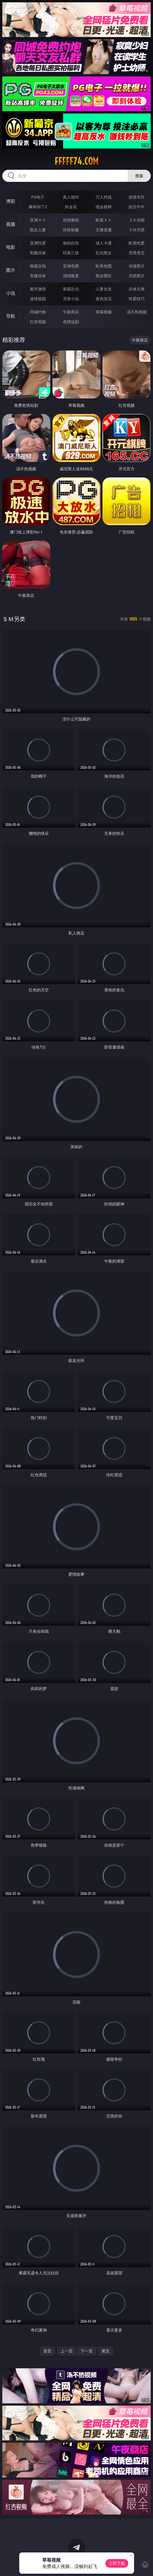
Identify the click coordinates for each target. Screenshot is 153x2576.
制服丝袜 (38, 252)
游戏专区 (137, 197)
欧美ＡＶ (104, 220)
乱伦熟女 (104, 252)
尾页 (106, 2351)
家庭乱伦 (71, 289)
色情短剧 (71, 321)
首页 (47, 2351)
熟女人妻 (38, 229)
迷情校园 (38, 298)
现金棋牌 (104, 206)
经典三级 (71, 252)
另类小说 (71, 298)
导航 (10, 316)
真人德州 (71, 197)
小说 (10, 293)
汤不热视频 (137, 312)
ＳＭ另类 (137, 229)
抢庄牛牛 (137, 206)
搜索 (139, 175)
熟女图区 (104, 275)
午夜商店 (71, 312)
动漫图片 (137, 266)
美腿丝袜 (38, 275)
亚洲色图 (71, 266)
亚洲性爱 (38, 243)
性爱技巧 (137, 298)
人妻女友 (104, 289)
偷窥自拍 (38, 266)
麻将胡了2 (38, 206)
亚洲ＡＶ (38, 220)
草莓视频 (104, 312)
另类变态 (137, 252)
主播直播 (104, 229)
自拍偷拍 (71, 220)
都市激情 (38, 289)
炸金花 (71, 206)
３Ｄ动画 (137, 220)
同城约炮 (38, 312)
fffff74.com (76, 161)
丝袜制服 (71, 229)
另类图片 (137, 275)
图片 (10, 270)
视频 (10, 224)
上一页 (67, 2351)
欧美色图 (104, 266)
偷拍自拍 (71, 243)
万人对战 (104, 197)
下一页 (87, 2351)
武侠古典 (137, 289)
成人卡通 (104, 243)
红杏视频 (38, 321)
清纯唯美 (71, 275)
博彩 (10, 201)
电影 (10, 247)
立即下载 (117, 2563)
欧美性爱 (137, 243)
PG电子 (38, 197)
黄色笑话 (104, 298)
